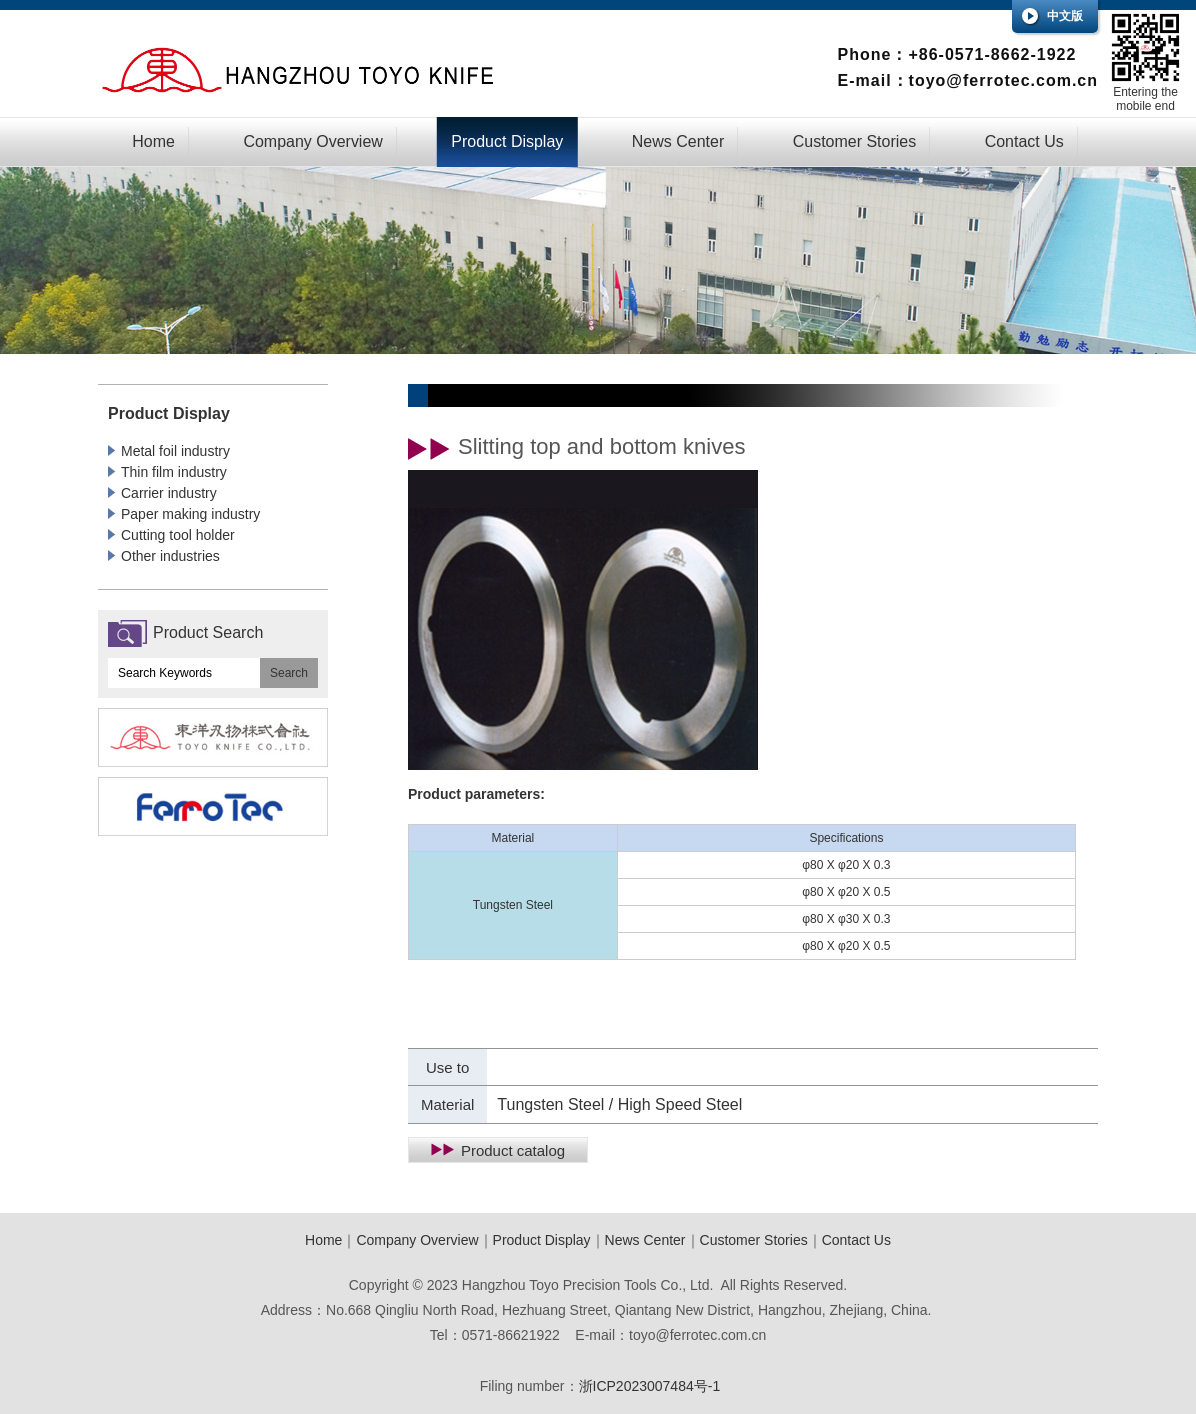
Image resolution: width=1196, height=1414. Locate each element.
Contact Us (1024, 141)
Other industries (170, 556)
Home (153, 141)
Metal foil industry (175, 451)
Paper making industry (190, 514)
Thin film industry (174, 472)
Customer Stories (855, 141)
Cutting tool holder (178, 535)
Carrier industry (169, 493)
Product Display (507, 141)
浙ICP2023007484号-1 (650, 1386)
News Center (678, 141)
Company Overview (313, 141)
